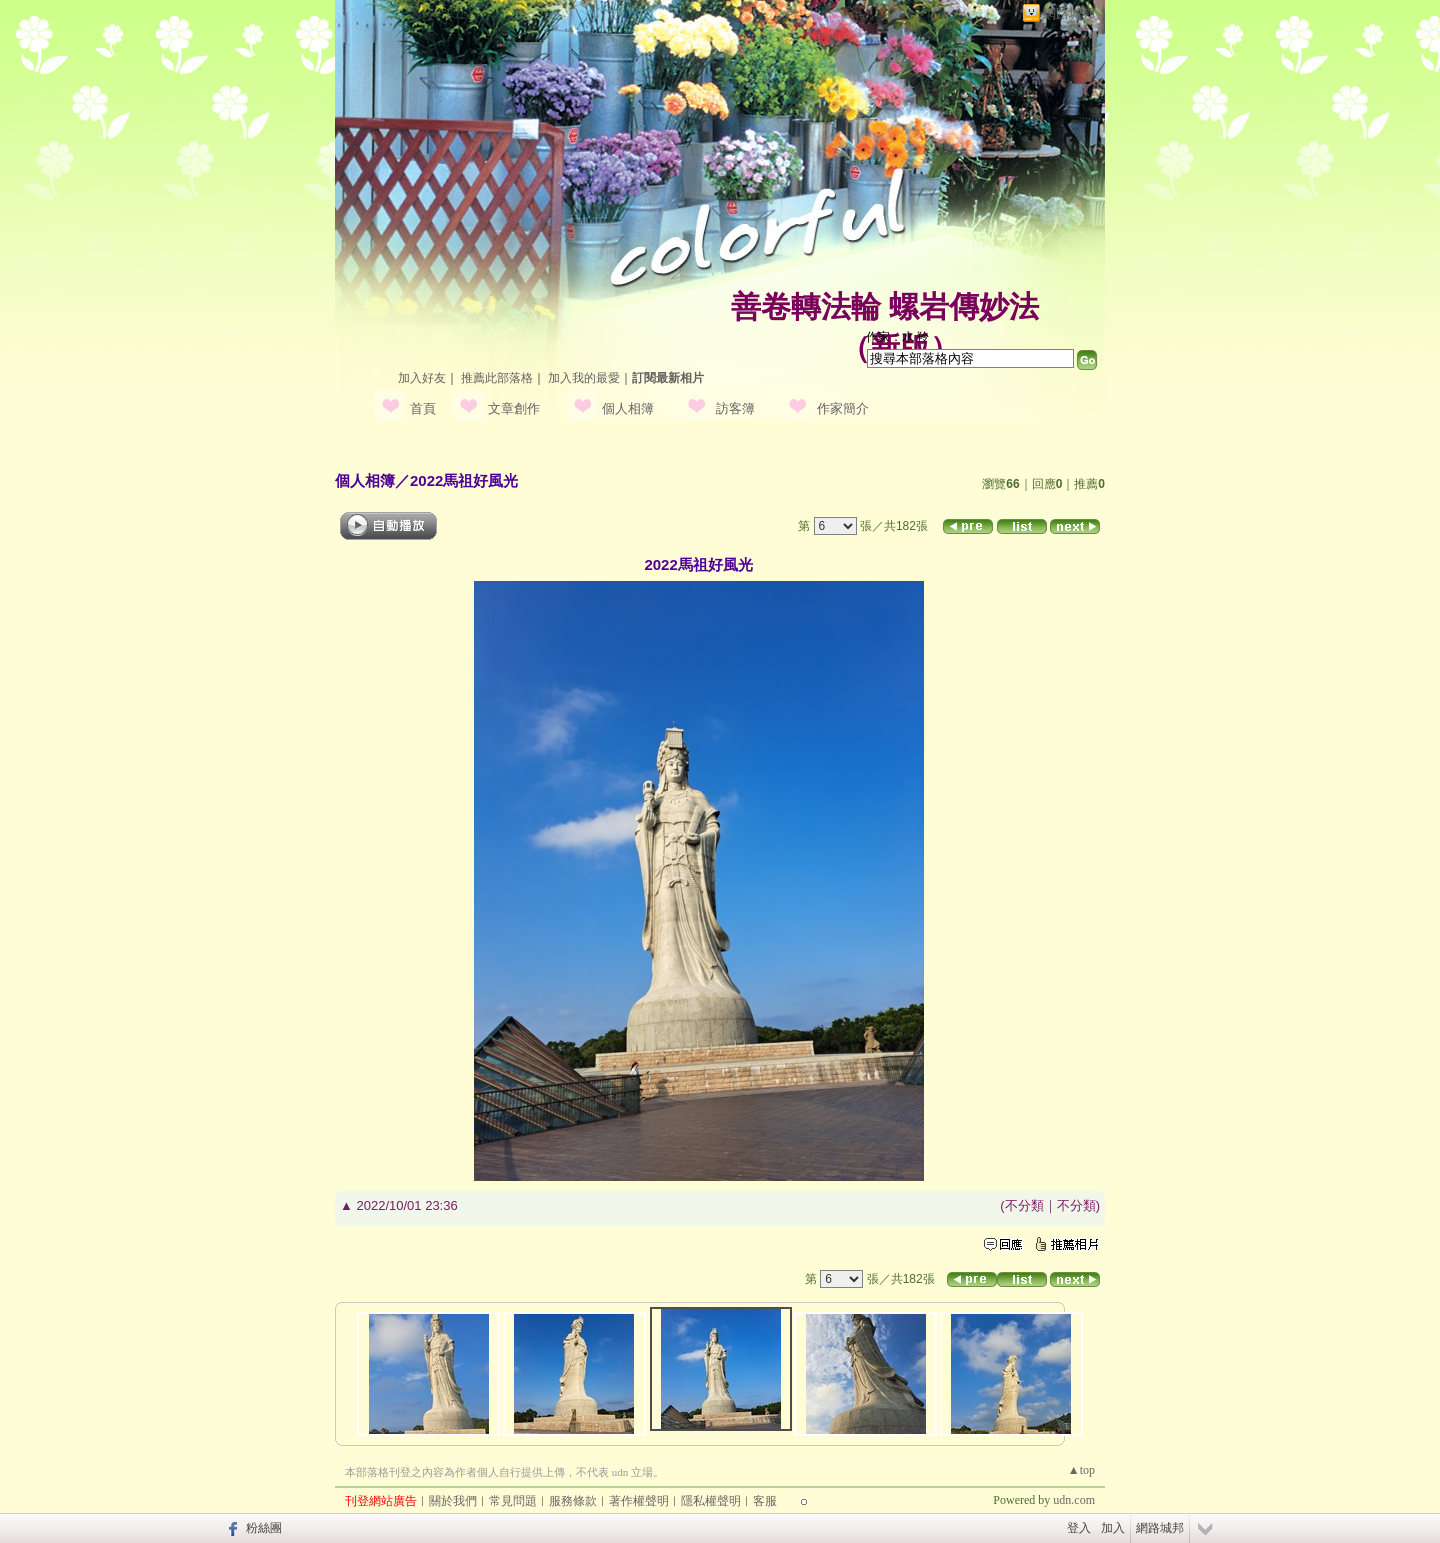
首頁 (423, 408)
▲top (1081, 1470)
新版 (900, 347)
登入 (1079, 1528)
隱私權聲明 (711, 1501)
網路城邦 (1069, 13)
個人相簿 (628, 408)
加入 (1113, 1528)
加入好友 (422, 378)
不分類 (1024, 1205)
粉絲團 (264, 1528)
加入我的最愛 (584, 378)
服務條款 (573, 1501)
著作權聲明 (639, 1501)
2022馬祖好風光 (464, 480)
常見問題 (513, 1501)
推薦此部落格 (497, 378)
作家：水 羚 (897, 337)
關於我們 (453, 1501)
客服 (765, 1501)
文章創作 (514, 408)
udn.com (1074, 1500)
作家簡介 (843, 408)
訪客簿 (735, 408)
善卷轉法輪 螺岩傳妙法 (885, 306)
